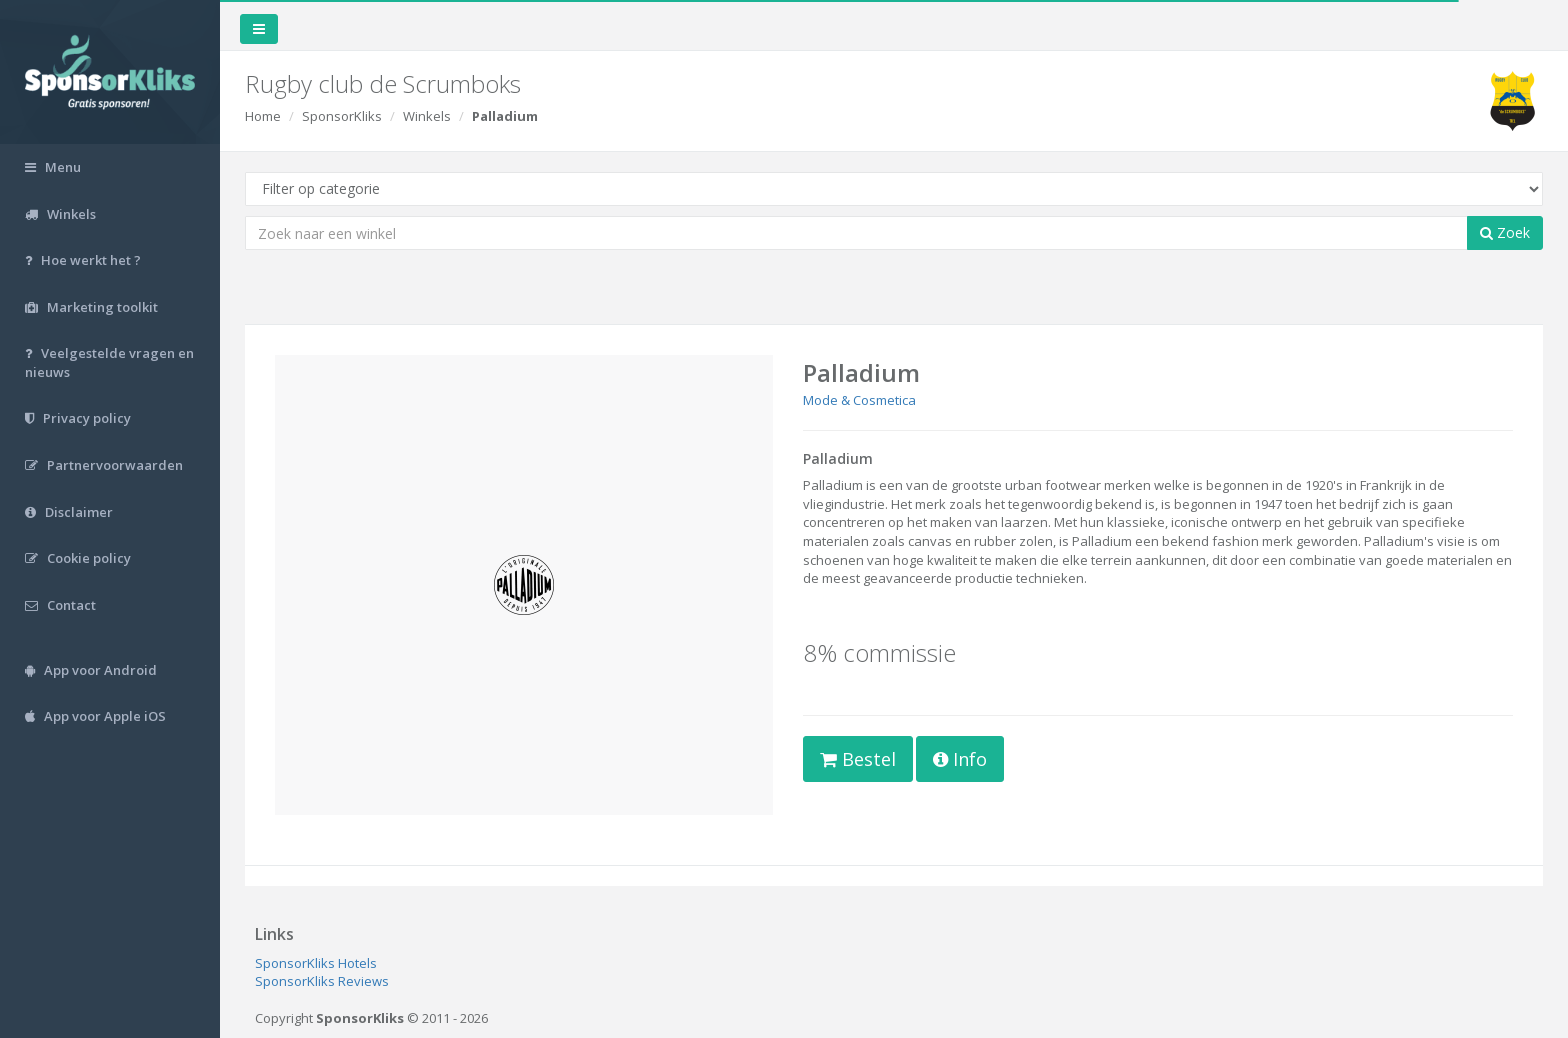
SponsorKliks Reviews (322, 981)
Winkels (427, 116)
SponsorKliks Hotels (316, 963)
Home (263, 116)
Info (960, 759)
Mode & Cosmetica (859, 400)
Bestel (858, 759)
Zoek (1505, 232)
